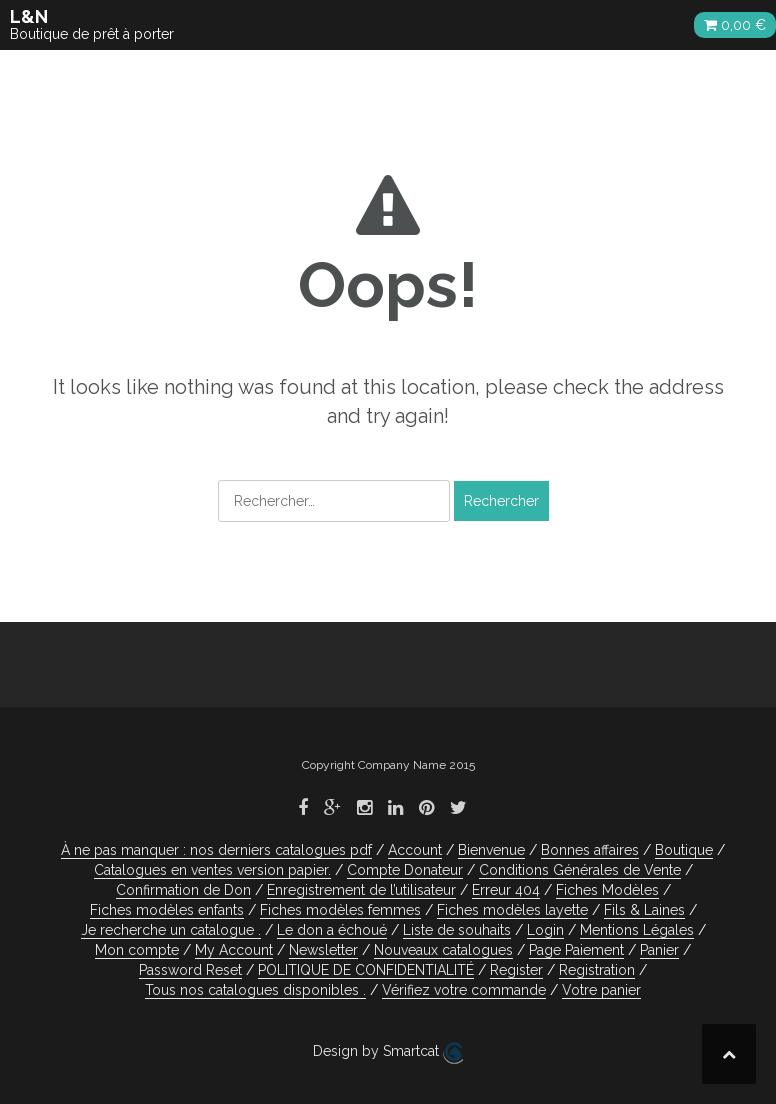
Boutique (684, 850)
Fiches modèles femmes (340, 910)
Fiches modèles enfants (167, 910)
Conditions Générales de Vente (580, 870)
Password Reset (190, 970)
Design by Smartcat (388, 1053)
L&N (29, 16)
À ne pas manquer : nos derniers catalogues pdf (216, 850)
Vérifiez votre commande (464, 990)
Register (516, 970)
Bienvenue (491, 850)
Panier (659, 950)
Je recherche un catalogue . (171, 930)
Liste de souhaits (457, 930)
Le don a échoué (332, 930)
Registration (597, 970)
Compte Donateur (405, 870)
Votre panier (601, 990)
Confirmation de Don (183, 890)
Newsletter (323, 950)
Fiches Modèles (607, 890)
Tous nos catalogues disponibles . (255, 990)
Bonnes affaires (590, 850)
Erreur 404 (506, 890)
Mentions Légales (637, 930)
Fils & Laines (644, 910)
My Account (234, 950)
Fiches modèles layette (512, 910)
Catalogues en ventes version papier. (212, 870)
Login (545, 930)
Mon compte (137, 950)
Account (415, 850)
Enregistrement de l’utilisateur (361, 890)
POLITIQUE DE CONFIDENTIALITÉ (366, 970)
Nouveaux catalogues (443, 950)
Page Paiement (576, 950)
